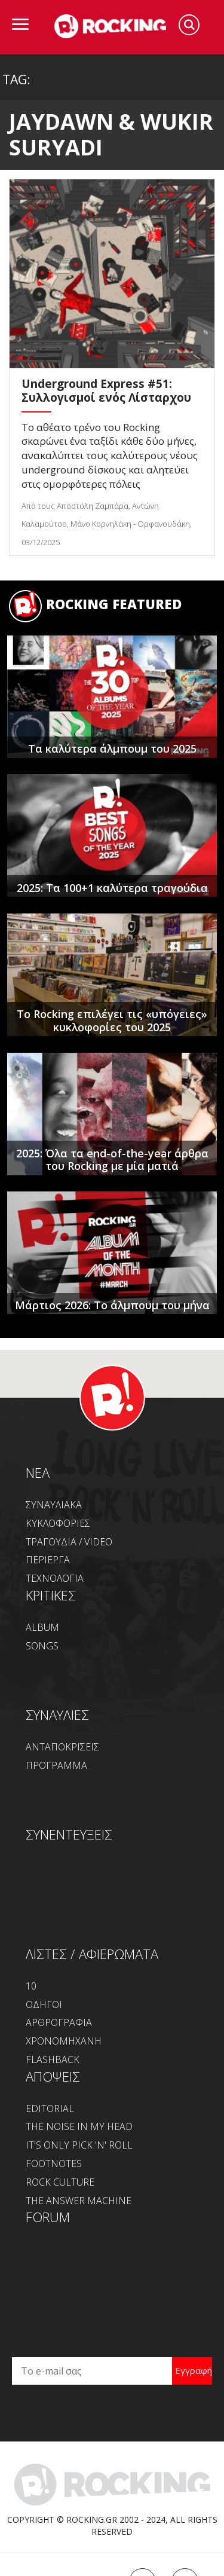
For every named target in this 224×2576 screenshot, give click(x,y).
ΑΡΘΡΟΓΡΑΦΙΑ (59, 2022)
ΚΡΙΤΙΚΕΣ (51, 1595)
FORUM (48, 2217)
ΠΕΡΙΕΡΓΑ (48, 1559)
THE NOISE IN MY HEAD (79, 2126)
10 (31, 1986)
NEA (38, 1472)
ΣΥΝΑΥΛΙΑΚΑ (54, 1504)
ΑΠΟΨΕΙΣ (53, 2076)
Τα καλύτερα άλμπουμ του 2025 (112, 748)
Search (189, 24)
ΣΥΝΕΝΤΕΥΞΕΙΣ (69, 1834)
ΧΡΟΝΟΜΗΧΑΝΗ (64, 2041)
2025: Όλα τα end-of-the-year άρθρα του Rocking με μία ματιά (112, 1160)
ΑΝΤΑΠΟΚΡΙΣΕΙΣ (62, 1746)
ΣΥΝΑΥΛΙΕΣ (57, 1715)
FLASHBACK (52, 2059)
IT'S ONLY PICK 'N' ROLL (79, 2145)
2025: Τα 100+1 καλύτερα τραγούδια (112, 888)
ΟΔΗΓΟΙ (44, 2004)
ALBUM (42, 1627)
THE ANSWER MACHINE (78, 2200)
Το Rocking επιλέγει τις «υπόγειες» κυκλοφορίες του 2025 (112, 1020)
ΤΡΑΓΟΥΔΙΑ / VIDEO (69, 1541)
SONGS (42, 1645)
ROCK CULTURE (60, 2182)
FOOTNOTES (54, 2163)
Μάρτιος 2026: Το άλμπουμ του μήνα (112, 1305)
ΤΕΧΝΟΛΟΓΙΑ (55, 1578)
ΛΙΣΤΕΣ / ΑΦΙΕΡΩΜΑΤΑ (92, 1954)
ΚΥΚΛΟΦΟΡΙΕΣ (58, 1523)
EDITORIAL (50, 2108)
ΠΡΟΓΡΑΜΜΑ (56, 1765)
